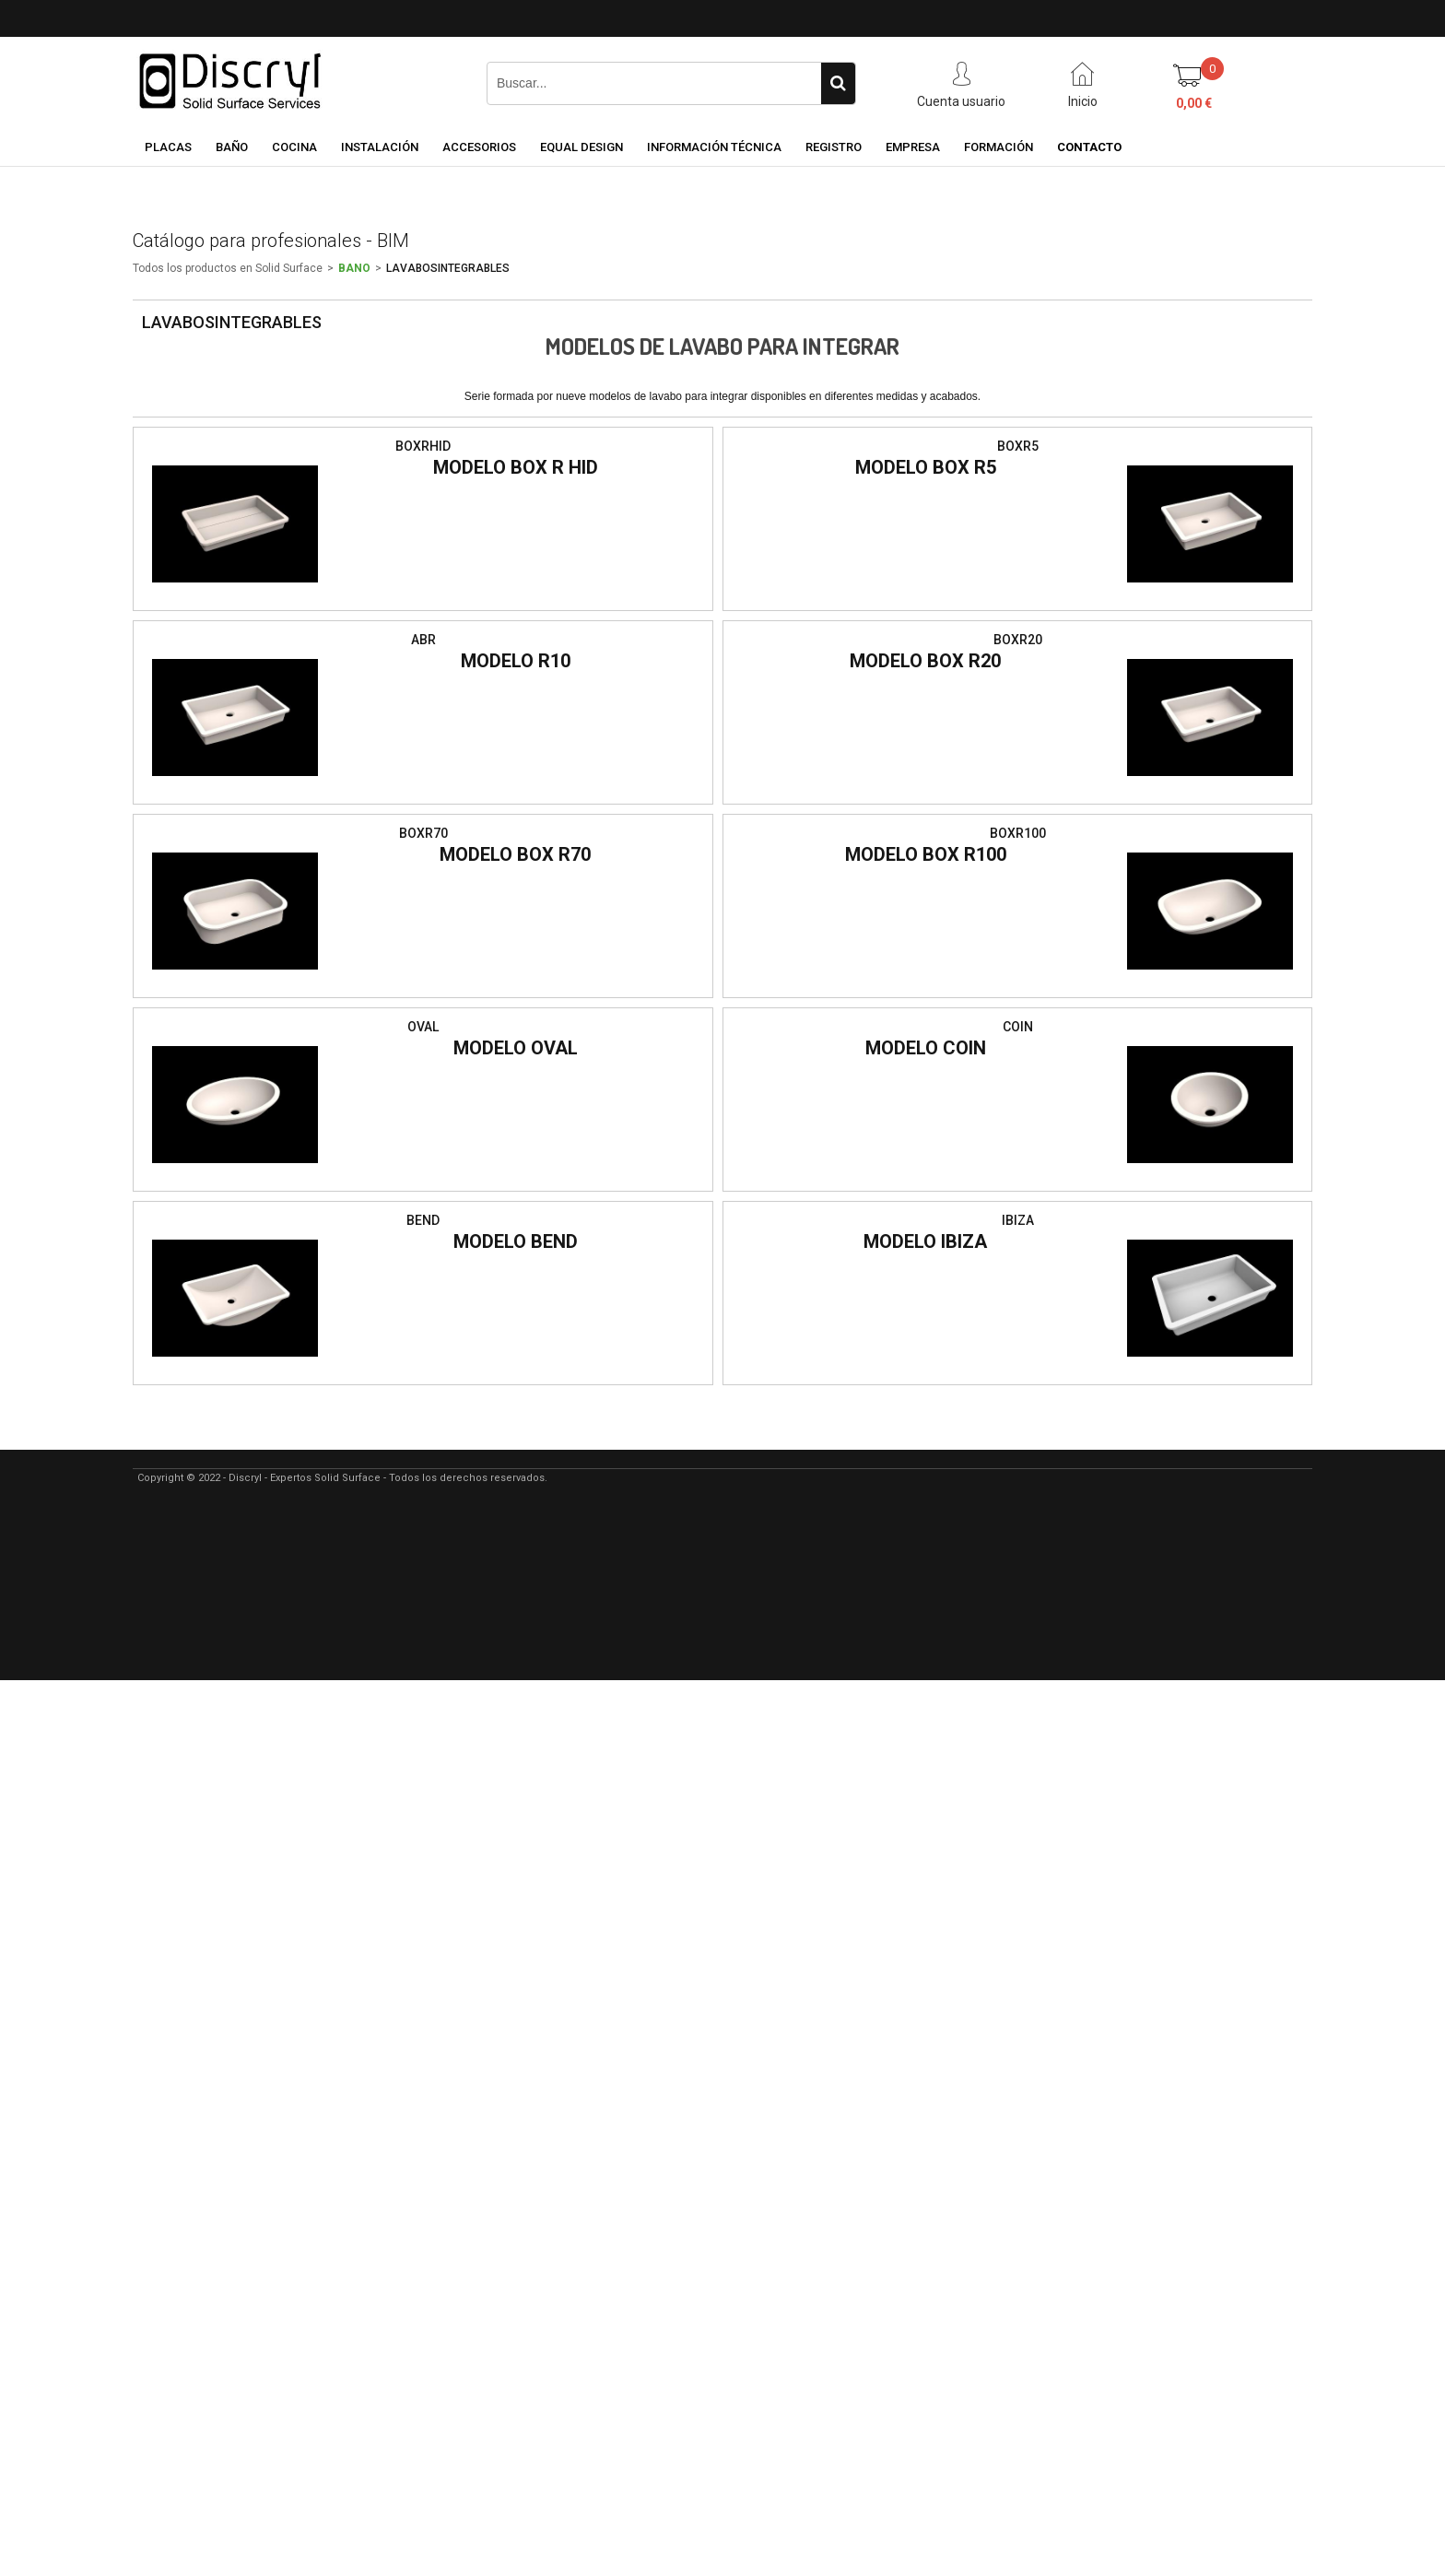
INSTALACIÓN (379, 147)
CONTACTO (1089, 147)
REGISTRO (833, 147)
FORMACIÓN (998, 147)
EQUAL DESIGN (581, 147)
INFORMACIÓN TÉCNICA (714, 147)
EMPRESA (913, 147)
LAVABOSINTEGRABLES (448, 268)
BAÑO (232, 147)
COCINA (294, 147)
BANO (354, 268)
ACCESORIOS (479, 147)
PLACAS (168, 147)
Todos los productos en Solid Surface (228, 268)
